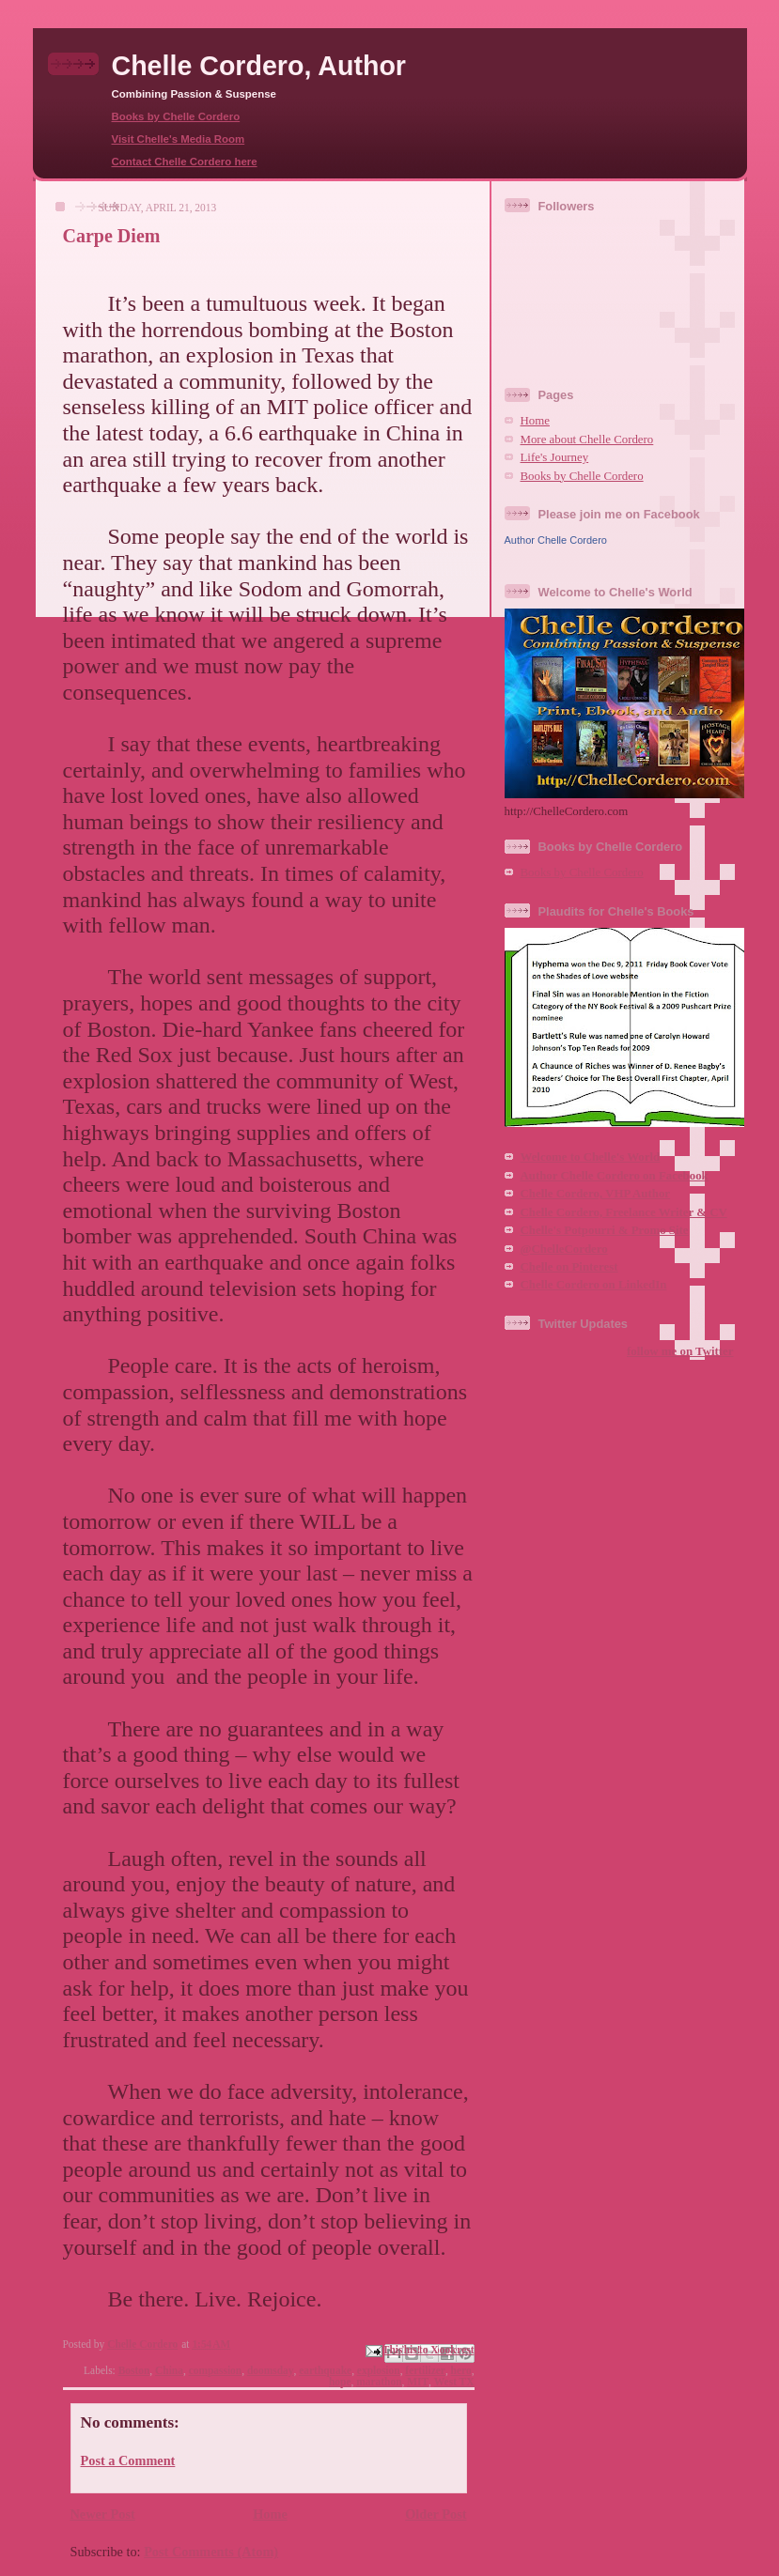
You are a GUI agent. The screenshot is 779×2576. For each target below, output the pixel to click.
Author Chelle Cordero (556, 540)
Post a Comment (128, 2460)
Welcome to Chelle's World (591, 1157)
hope (340, 2381)
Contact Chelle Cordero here (184, 161)
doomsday (270, 2370)
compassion (215, 2370)
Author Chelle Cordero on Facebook (615, 1175)
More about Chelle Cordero (587, 439)
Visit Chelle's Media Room (178, 139)
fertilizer (425, 2370)
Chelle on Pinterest (569, 1266)
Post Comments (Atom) (211, 2551)
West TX (454, 2381)
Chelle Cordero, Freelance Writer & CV (624, 1212)
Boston (134, 2370)
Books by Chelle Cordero (176, 116)
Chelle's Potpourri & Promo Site (605, 1230)
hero (461, 2370)
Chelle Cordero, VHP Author (596, 1193)
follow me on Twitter (680, 1351)
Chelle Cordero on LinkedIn (594, 1284)
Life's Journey (555, 457)
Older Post (435, 2514)
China (169, 2370)
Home (270, 2514)
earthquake (325, 2370)
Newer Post (102, 2514)
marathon (378, 2381)
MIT (417, 2381)
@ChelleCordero (564, 1249)
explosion (378, 2370)
